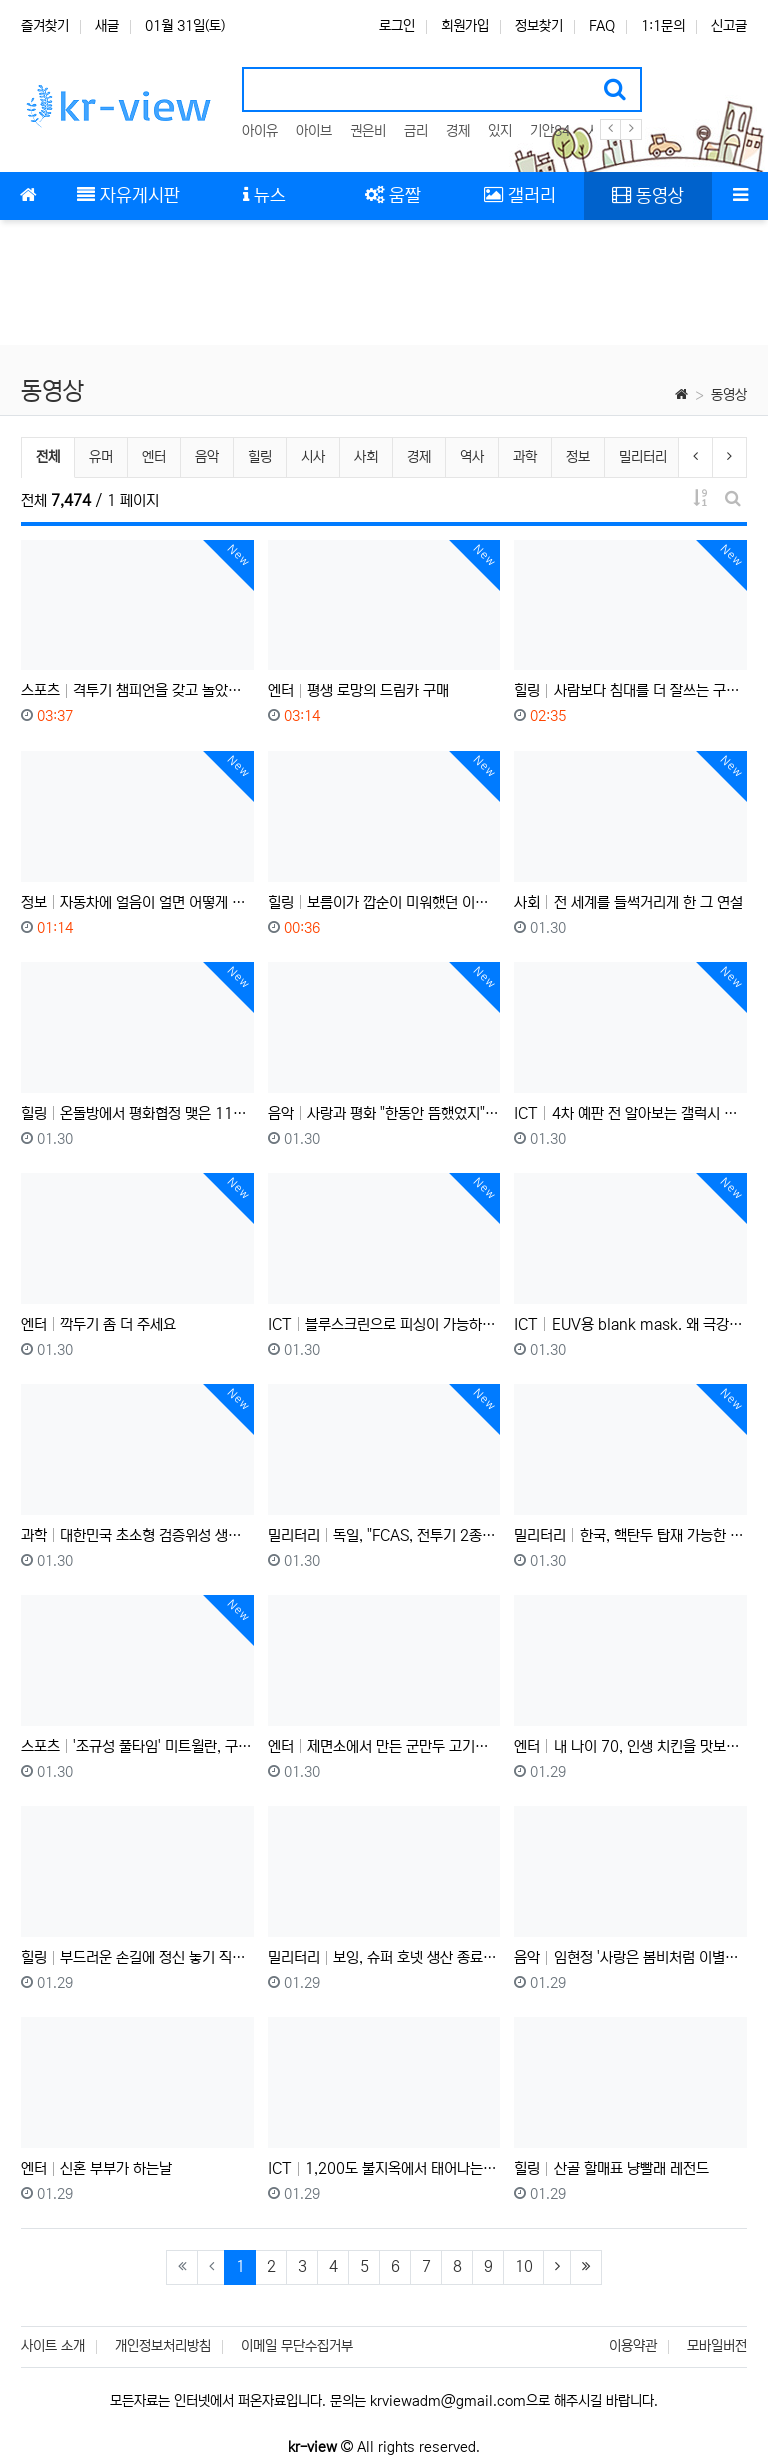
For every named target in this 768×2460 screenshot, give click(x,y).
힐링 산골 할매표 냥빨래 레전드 (611, 2168)
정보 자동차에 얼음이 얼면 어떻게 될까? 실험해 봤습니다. (137, 902)
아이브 (314, 131)
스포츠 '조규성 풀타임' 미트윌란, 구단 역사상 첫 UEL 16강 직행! (137, 1746)
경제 (458, 131)
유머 (101, 457)
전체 (48, 457)
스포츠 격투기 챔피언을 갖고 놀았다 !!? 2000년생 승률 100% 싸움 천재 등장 (137, 690)
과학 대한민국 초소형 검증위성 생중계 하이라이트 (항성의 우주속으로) (137, 1535)
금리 (416, 131)
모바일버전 (717, 2346)
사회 (366, 457)
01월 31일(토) (185, 26)
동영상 (729, 395)
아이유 (260, 131)
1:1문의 (663, 26)
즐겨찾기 (45, 26)
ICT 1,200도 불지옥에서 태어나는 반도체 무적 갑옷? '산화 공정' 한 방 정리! (384, 2168)
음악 (207, 457)
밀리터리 (643, 457)
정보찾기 (539, 26)
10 (524, 2266)
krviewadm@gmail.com (448, 2401)
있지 (500, 131)
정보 (578, 457)
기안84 (550, 131)
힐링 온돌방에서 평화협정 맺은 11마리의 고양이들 (137, 1113)
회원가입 (465, 26)
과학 (525, 457)
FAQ (602, 26)
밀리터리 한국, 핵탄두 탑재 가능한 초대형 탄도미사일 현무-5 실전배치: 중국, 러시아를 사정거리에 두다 (630, 1535)
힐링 (260, 457)
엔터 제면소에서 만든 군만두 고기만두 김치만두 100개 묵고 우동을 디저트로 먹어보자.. (384, 1746)
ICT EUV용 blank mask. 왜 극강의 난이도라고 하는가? (630, 1324)
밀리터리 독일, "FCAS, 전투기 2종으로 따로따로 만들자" (384, 1535)
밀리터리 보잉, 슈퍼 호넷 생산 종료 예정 (384, 1957)
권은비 (368, 131)
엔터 (154, 457)
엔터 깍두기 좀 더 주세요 (98, 1324)
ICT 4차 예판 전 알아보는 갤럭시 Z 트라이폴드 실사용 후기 (630, 1113)
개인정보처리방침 (163, 2346)
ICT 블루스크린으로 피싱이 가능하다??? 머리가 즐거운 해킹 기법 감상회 (384, 1324)
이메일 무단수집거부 (297, 2346)
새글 (107, 26)
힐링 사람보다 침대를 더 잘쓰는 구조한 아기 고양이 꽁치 (630, 690)
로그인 (397, 26)
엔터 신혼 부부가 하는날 (96, 2168)
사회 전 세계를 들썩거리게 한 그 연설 (628, 902)
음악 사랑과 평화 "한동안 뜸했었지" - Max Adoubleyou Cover (384, 1113)
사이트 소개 (53, 2346)
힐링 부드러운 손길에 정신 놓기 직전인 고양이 (137, 1957)
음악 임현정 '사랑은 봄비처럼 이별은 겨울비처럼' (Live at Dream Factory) (630, 1957)
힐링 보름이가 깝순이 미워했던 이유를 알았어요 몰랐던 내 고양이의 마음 (384, 902)
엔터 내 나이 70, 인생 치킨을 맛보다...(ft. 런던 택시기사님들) (630, 1746)
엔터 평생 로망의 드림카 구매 (358, 690)
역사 (472, 457)
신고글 (729, 26)
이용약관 (633, 2346)
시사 (313, 457)
